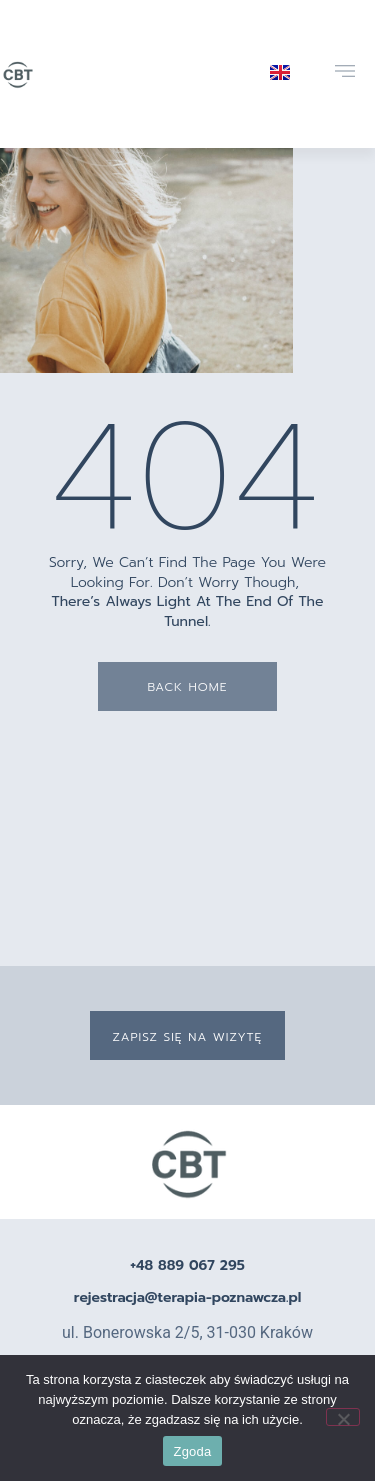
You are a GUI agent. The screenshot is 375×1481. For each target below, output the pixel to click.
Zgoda (192, 1451)
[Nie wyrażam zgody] (343, 1417)
